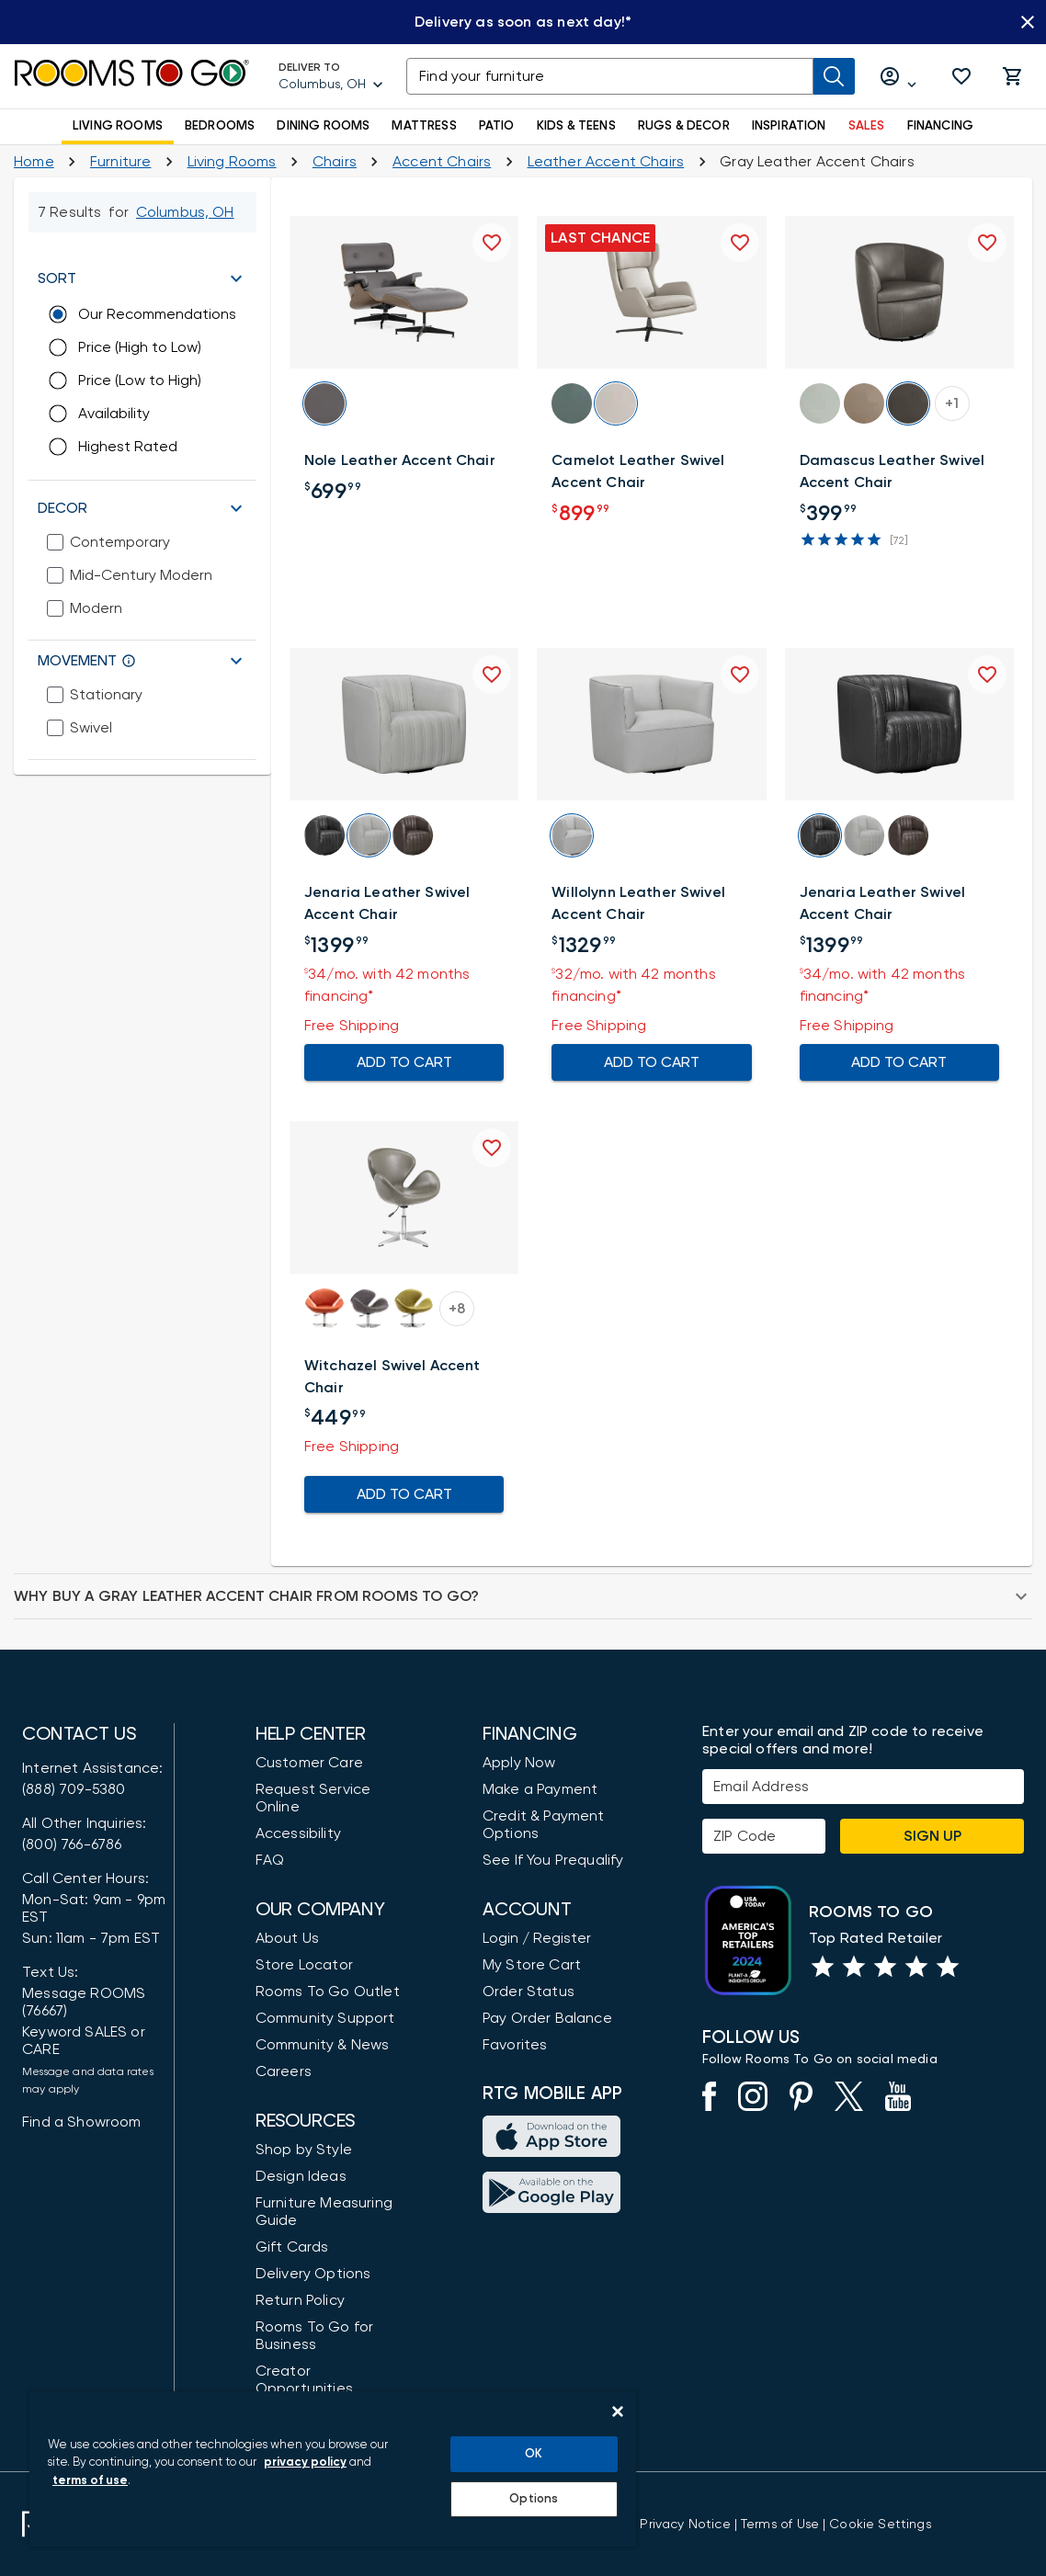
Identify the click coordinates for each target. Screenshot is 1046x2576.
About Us (287, 1938)
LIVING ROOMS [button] (118, 125)
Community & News (323, 2044)
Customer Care (309, 1762)
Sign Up (932, 1836)
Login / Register (537, 1938)
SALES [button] (866, 125)
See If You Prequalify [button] (553, 1860)
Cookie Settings (880, 2524)
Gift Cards (292, 2247)
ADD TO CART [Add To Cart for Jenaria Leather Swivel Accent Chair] (404, 1062)
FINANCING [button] (940, 125)
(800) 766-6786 (71, 1844)
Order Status (528, 1991)
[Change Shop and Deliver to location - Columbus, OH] (185, 212)
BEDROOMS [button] (220, 125)
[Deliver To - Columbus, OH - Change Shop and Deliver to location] (331, 76)
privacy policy (305, 2462)
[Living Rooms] (232, 162)
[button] (961, 76)
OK (533, 2454)
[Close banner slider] (1028, 22)
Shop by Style (304, 2149)
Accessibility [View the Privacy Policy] (298, 1833)
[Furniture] (121, 162)
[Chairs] (335, 162)
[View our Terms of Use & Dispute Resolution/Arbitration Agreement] (780, 2524)
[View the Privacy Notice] (685, 2524)
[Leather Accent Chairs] (606, 162)
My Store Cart (532, 1965)
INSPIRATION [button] (789, 125)
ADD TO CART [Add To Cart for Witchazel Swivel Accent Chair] (404, 1494)
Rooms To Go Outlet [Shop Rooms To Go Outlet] (328, 1991)
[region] (332, 2469)
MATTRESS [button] (424, 125)
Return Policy (300, 2300)
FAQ (270, 1860)
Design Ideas (301, 2176)
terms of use (90, 2481)
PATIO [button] (497, 125)
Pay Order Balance (547, 2018)
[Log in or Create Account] (899, 76)
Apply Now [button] (519, 1762)
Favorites (515, 2044)
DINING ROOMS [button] (323, 125)
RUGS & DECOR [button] (684, 125)
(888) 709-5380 (73, 1789)
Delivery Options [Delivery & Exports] (313, 2273)
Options (533, 2499)
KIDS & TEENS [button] (576, 125)
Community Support (325, 2018)
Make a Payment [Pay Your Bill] (540, 1789)
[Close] (617, 2411)
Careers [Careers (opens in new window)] (284, 2071)
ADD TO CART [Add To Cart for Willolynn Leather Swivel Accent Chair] (651, 1062)
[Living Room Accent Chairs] (441, 162)
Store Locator (304, 1965)
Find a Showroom (82, 2122)
